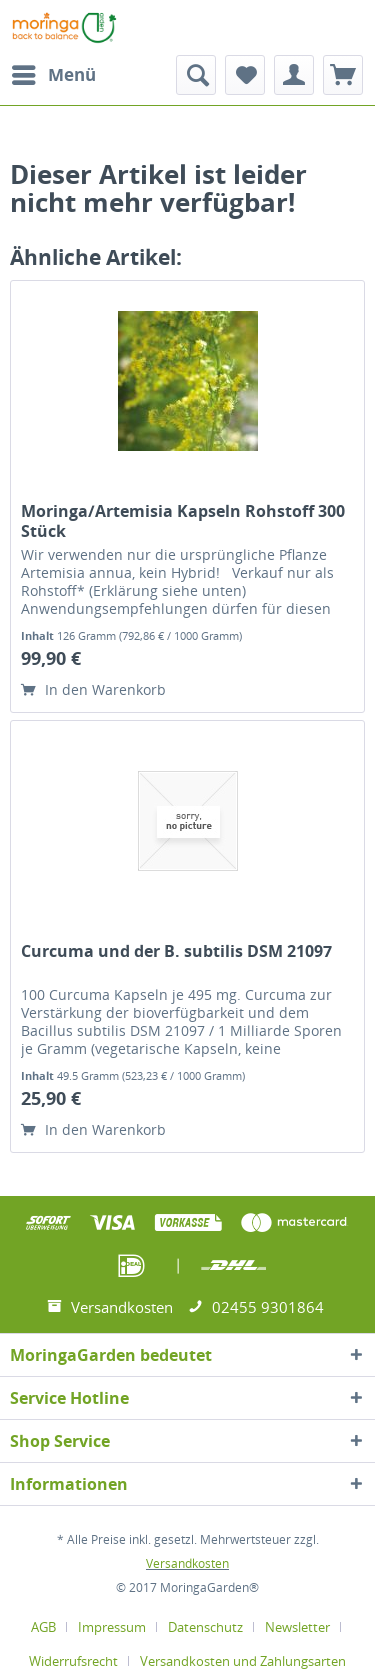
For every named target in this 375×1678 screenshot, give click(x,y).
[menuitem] (53, 75)
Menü (54, 72)
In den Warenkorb (93, 689)
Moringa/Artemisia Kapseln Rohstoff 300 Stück (183, 521)
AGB (43, 1627)
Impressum (112, 1627)
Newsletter (297, 1627)
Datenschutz (205, 1627)
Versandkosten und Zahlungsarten (243, 1661)
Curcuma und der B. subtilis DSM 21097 (176, 951)
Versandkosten (187, 1563)
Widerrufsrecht (73, 1661)
